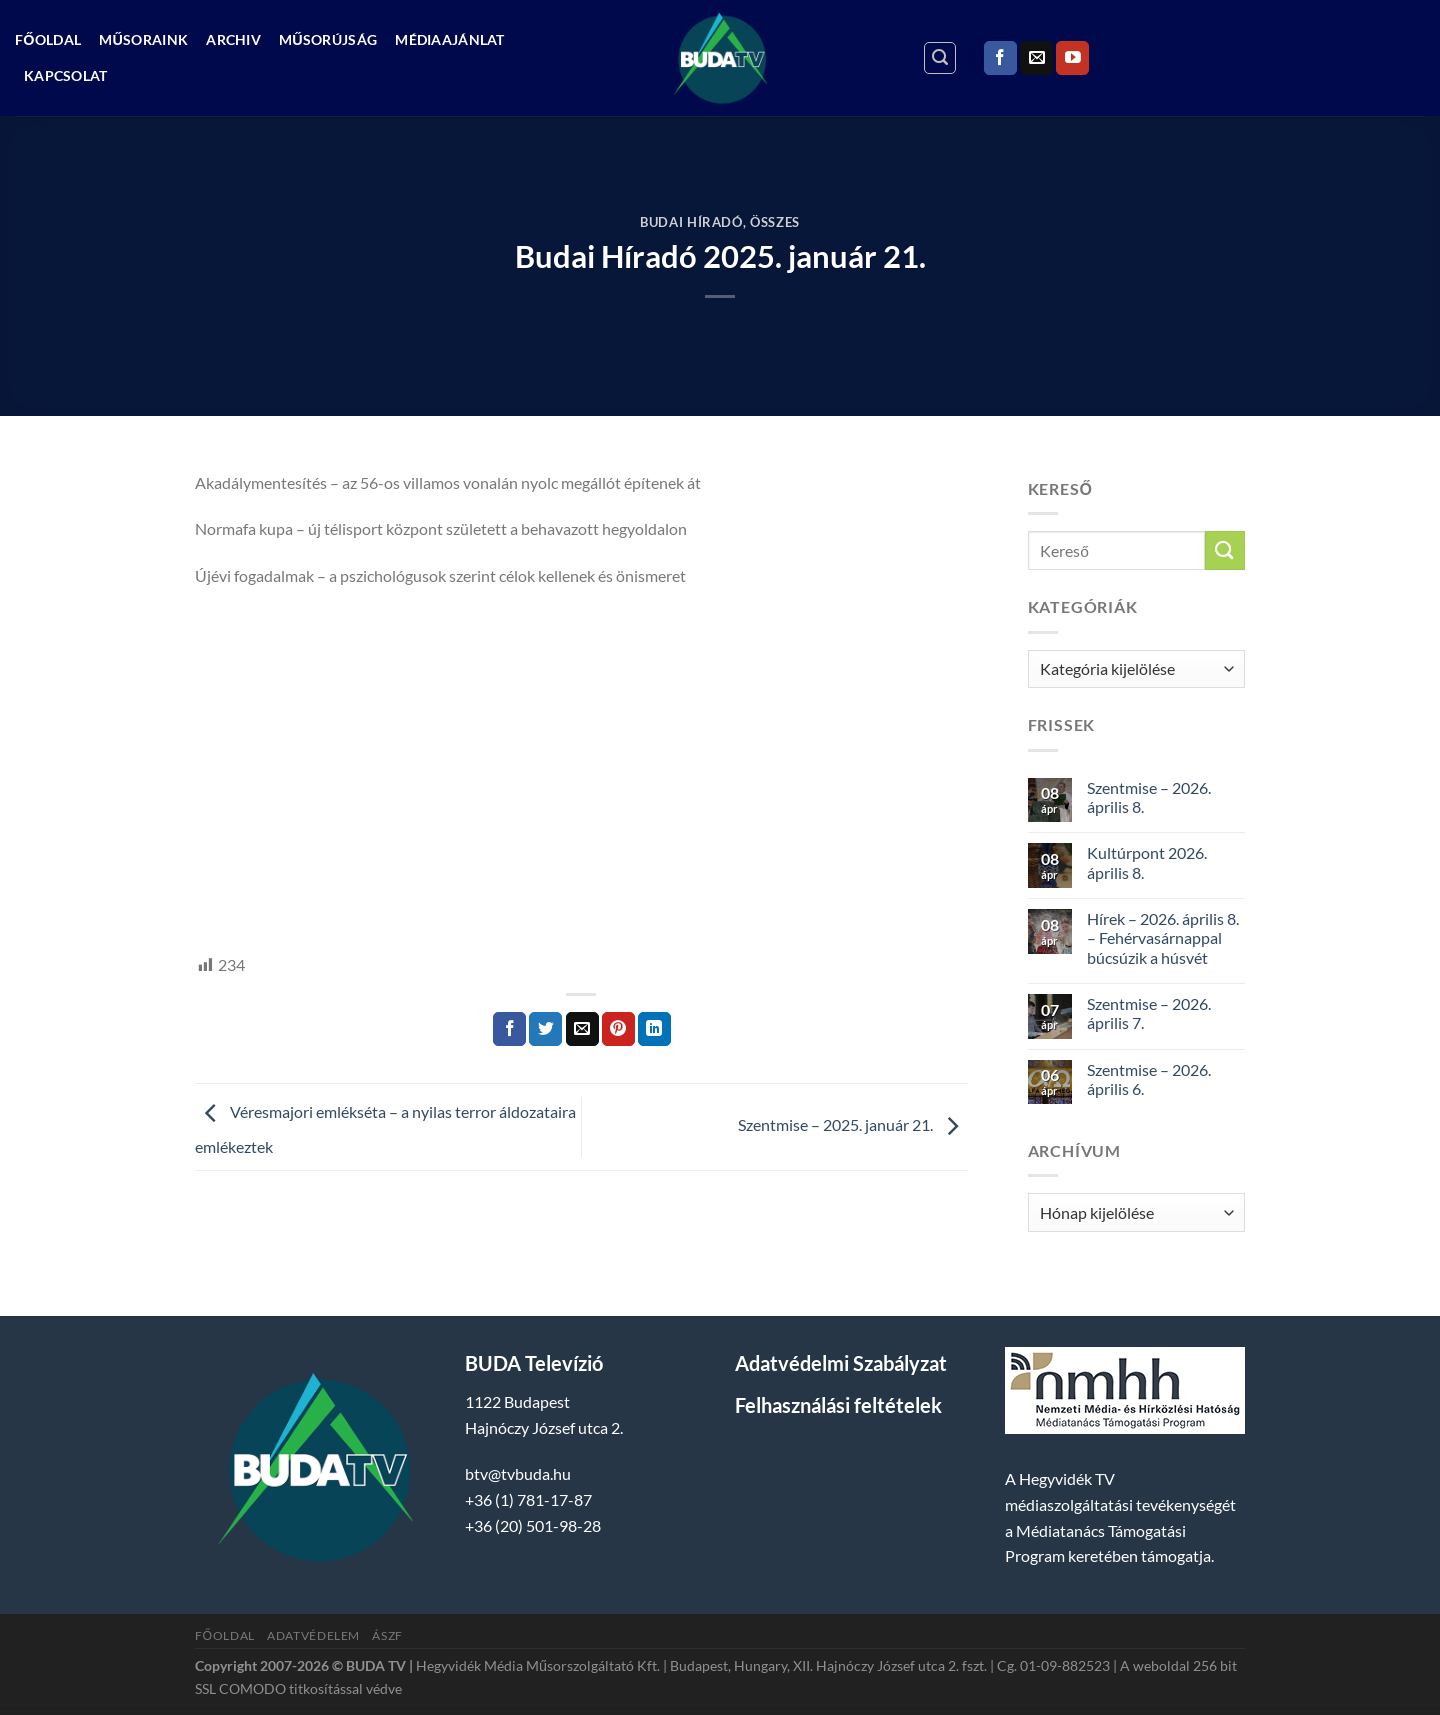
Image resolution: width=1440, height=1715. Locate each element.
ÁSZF (387, 1635)
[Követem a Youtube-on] (1072, 58)
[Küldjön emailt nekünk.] (1036, 58)
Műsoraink (143, 39)
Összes (775, 222)
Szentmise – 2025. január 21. (853, 1124)
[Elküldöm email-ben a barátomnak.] (582, 1029)
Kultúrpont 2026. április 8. (1147, 862)
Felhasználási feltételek (838, 1405)
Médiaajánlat (449, 39)
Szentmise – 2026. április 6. (1149, 1079)
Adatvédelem (313, 1635)
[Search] (940, 58)
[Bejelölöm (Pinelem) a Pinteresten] (618, 1029)
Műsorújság (328, 39)
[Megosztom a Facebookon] (509, 1029)
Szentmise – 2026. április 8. (1149, 797)
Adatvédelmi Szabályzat (841, 1363)
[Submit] (1225, 550)
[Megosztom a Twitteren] (545, 1029)
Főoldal (48, 39)
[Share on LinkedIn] (654, 1029)
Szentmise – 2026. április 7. (1149, 1013)
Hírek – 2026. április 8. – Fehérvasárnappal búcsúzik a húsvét (1163, 937)
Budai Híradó (691, 222)
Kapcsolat (66, 75)
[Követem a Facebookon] (1000, 58)
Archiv (233, 39)
